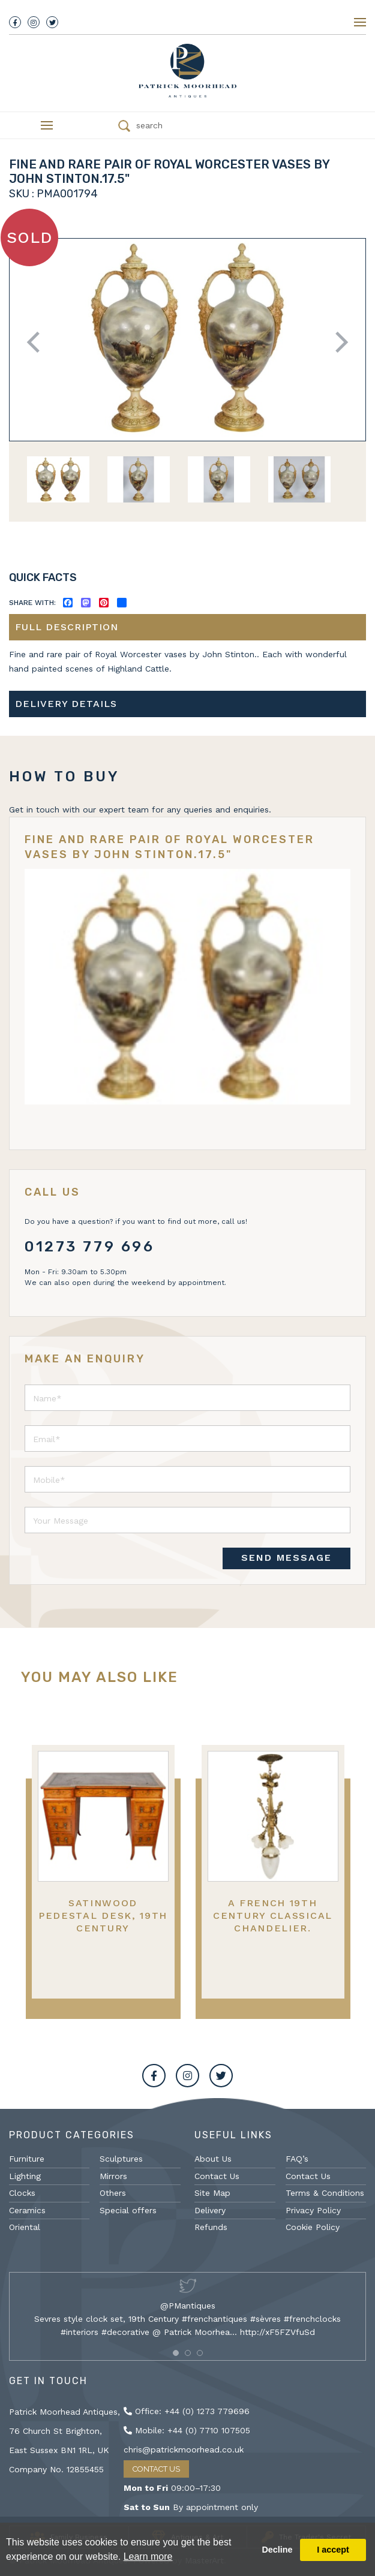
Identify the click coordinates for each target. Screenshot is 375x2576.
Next (337, 342)
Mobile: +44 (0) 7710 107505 (187, 2430)
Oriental (24, 2227)
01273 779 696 (90, 1246)
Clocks (22, 2193)
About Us (213, 2158)
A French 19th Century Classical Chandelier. (272, 1915)
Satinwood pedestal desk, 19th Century (102, 1915)
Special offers (128, 2210)
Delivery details (66, 703)
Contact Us (216, 2176)
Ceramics (27, 2210)
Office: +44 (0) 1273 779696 (187, 2411)
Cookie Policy (313, 2227)
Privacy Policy (313, 2210)
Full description (66, 627)
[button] (176, 2353)
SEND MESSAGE (286, 1557)
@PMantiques (187, 2305)
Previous (37, 342)
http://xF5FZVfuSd (277, 2332)
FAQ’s (297, 2158)
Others (113, 2193)
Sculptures (121, 2158)
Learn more (148, 2556)
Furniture (26, 2158)
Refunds (210, 2227)
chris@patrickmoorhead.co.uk (184, 2449)
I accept (333, 2549)
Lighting (25, 2176)
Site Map (212, 2193)
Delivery (210, 2210)
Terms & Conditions (325, 2193)
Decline (277, 2549)
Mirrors (113, 2176)
